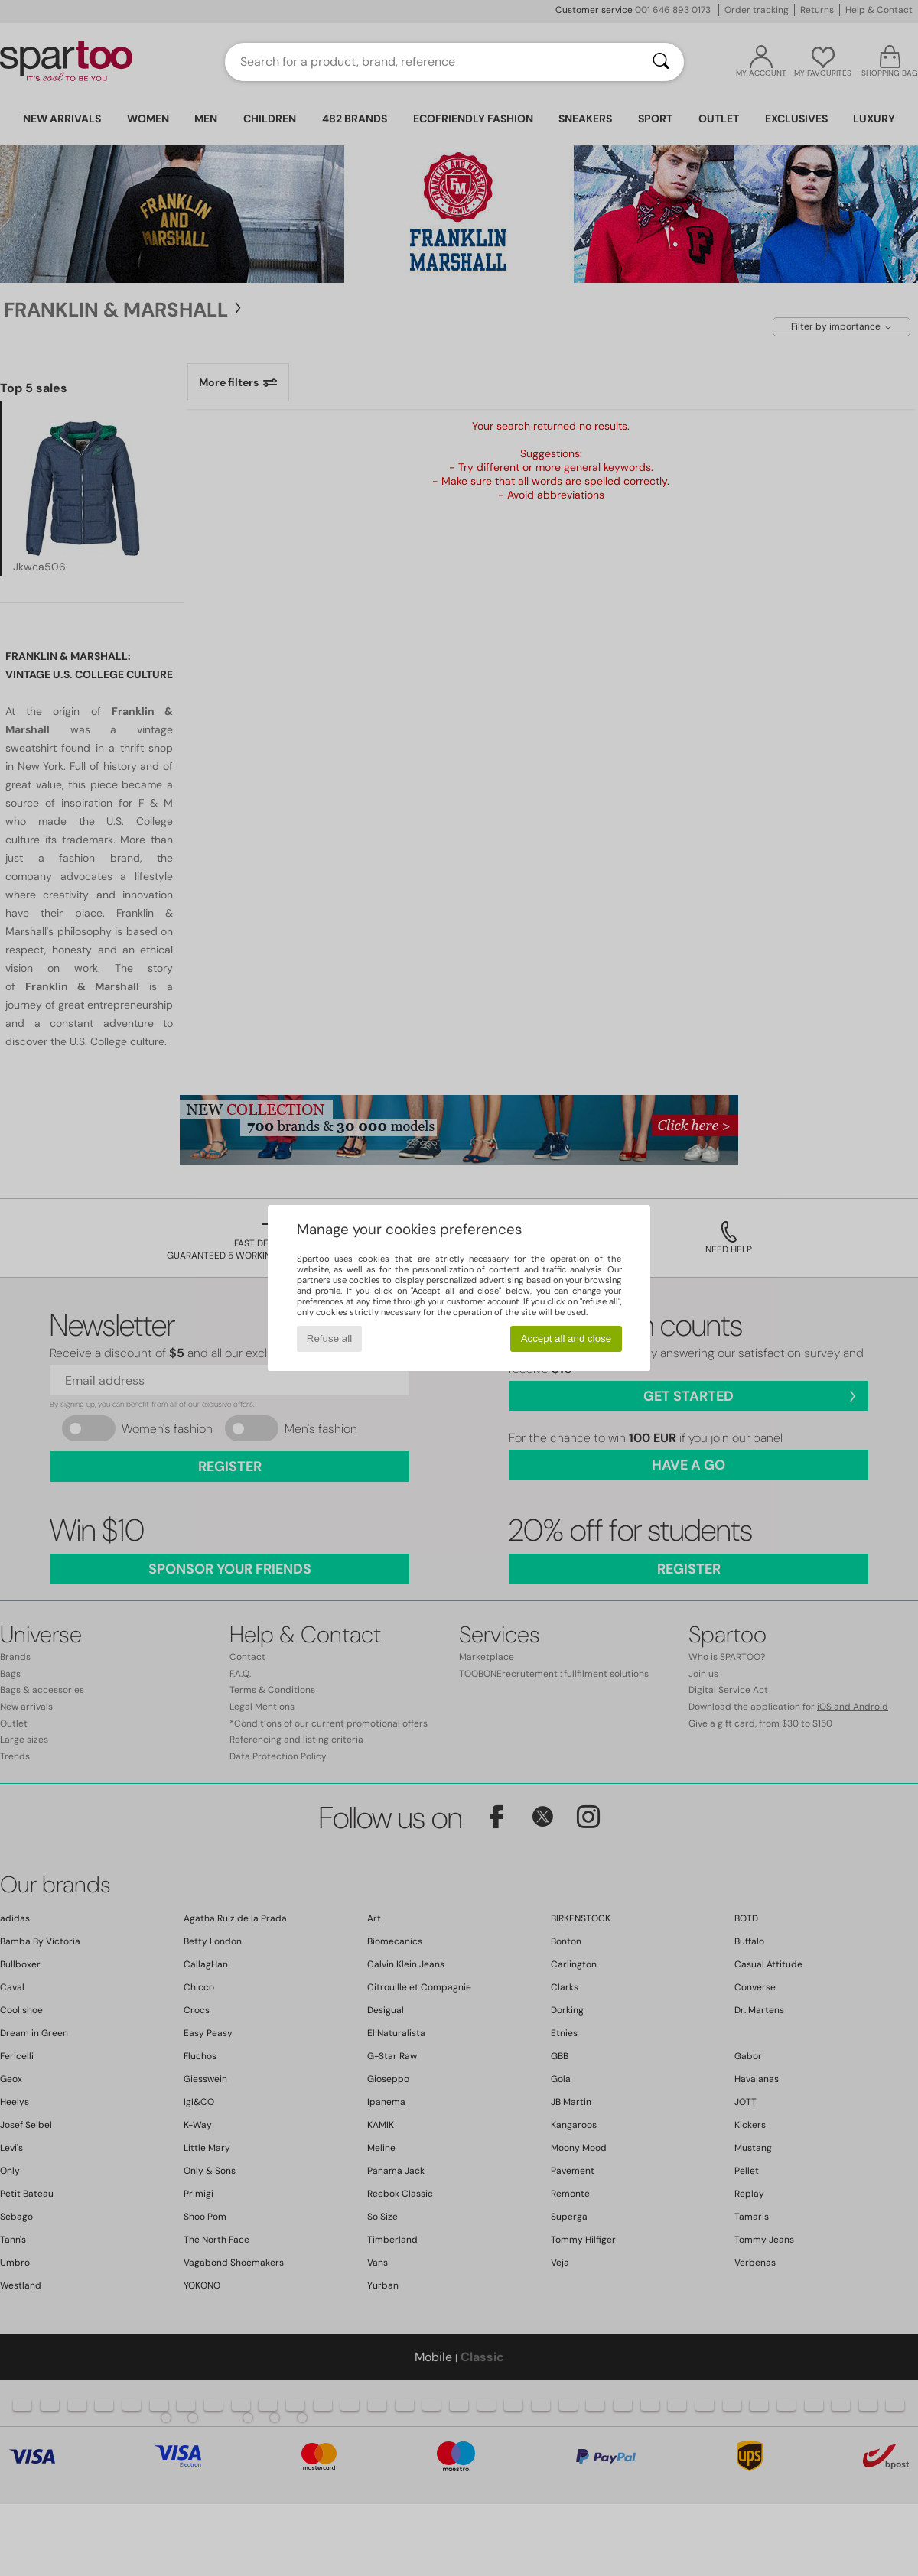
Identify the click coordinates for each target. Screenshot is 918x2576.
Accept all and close (566, 1338)
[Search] (661, 62)
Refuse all (329, 1338)
